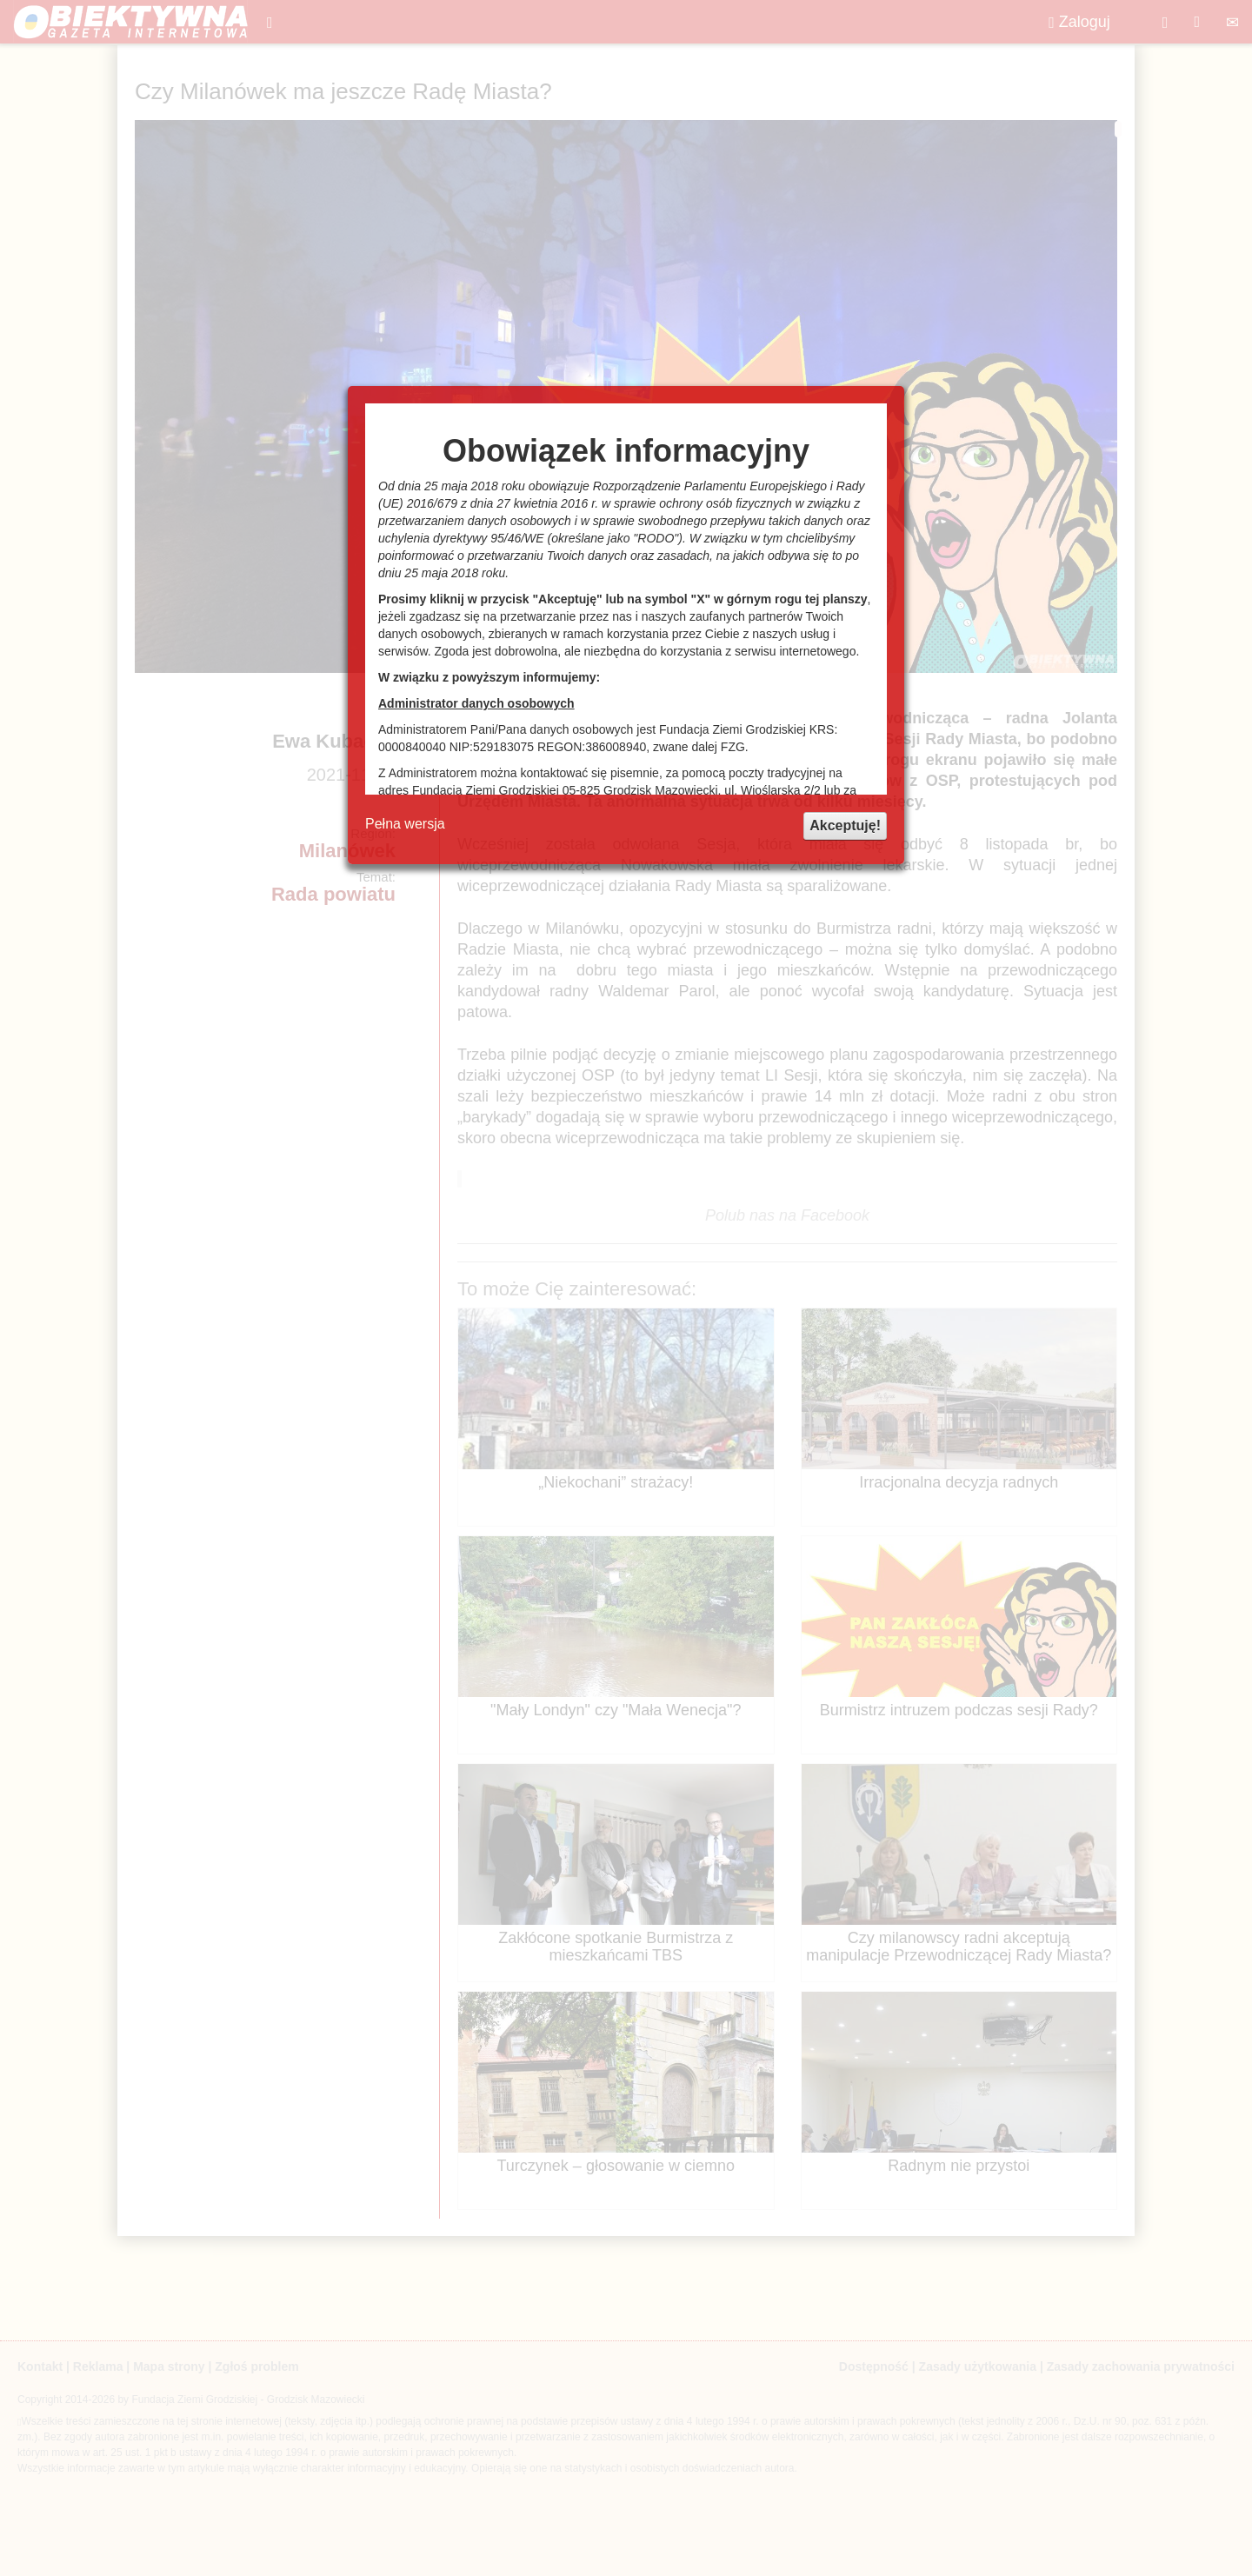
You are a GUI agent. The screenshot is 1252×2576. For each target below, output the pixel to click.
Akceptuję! (845, 825)
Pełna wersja (405, 823)
